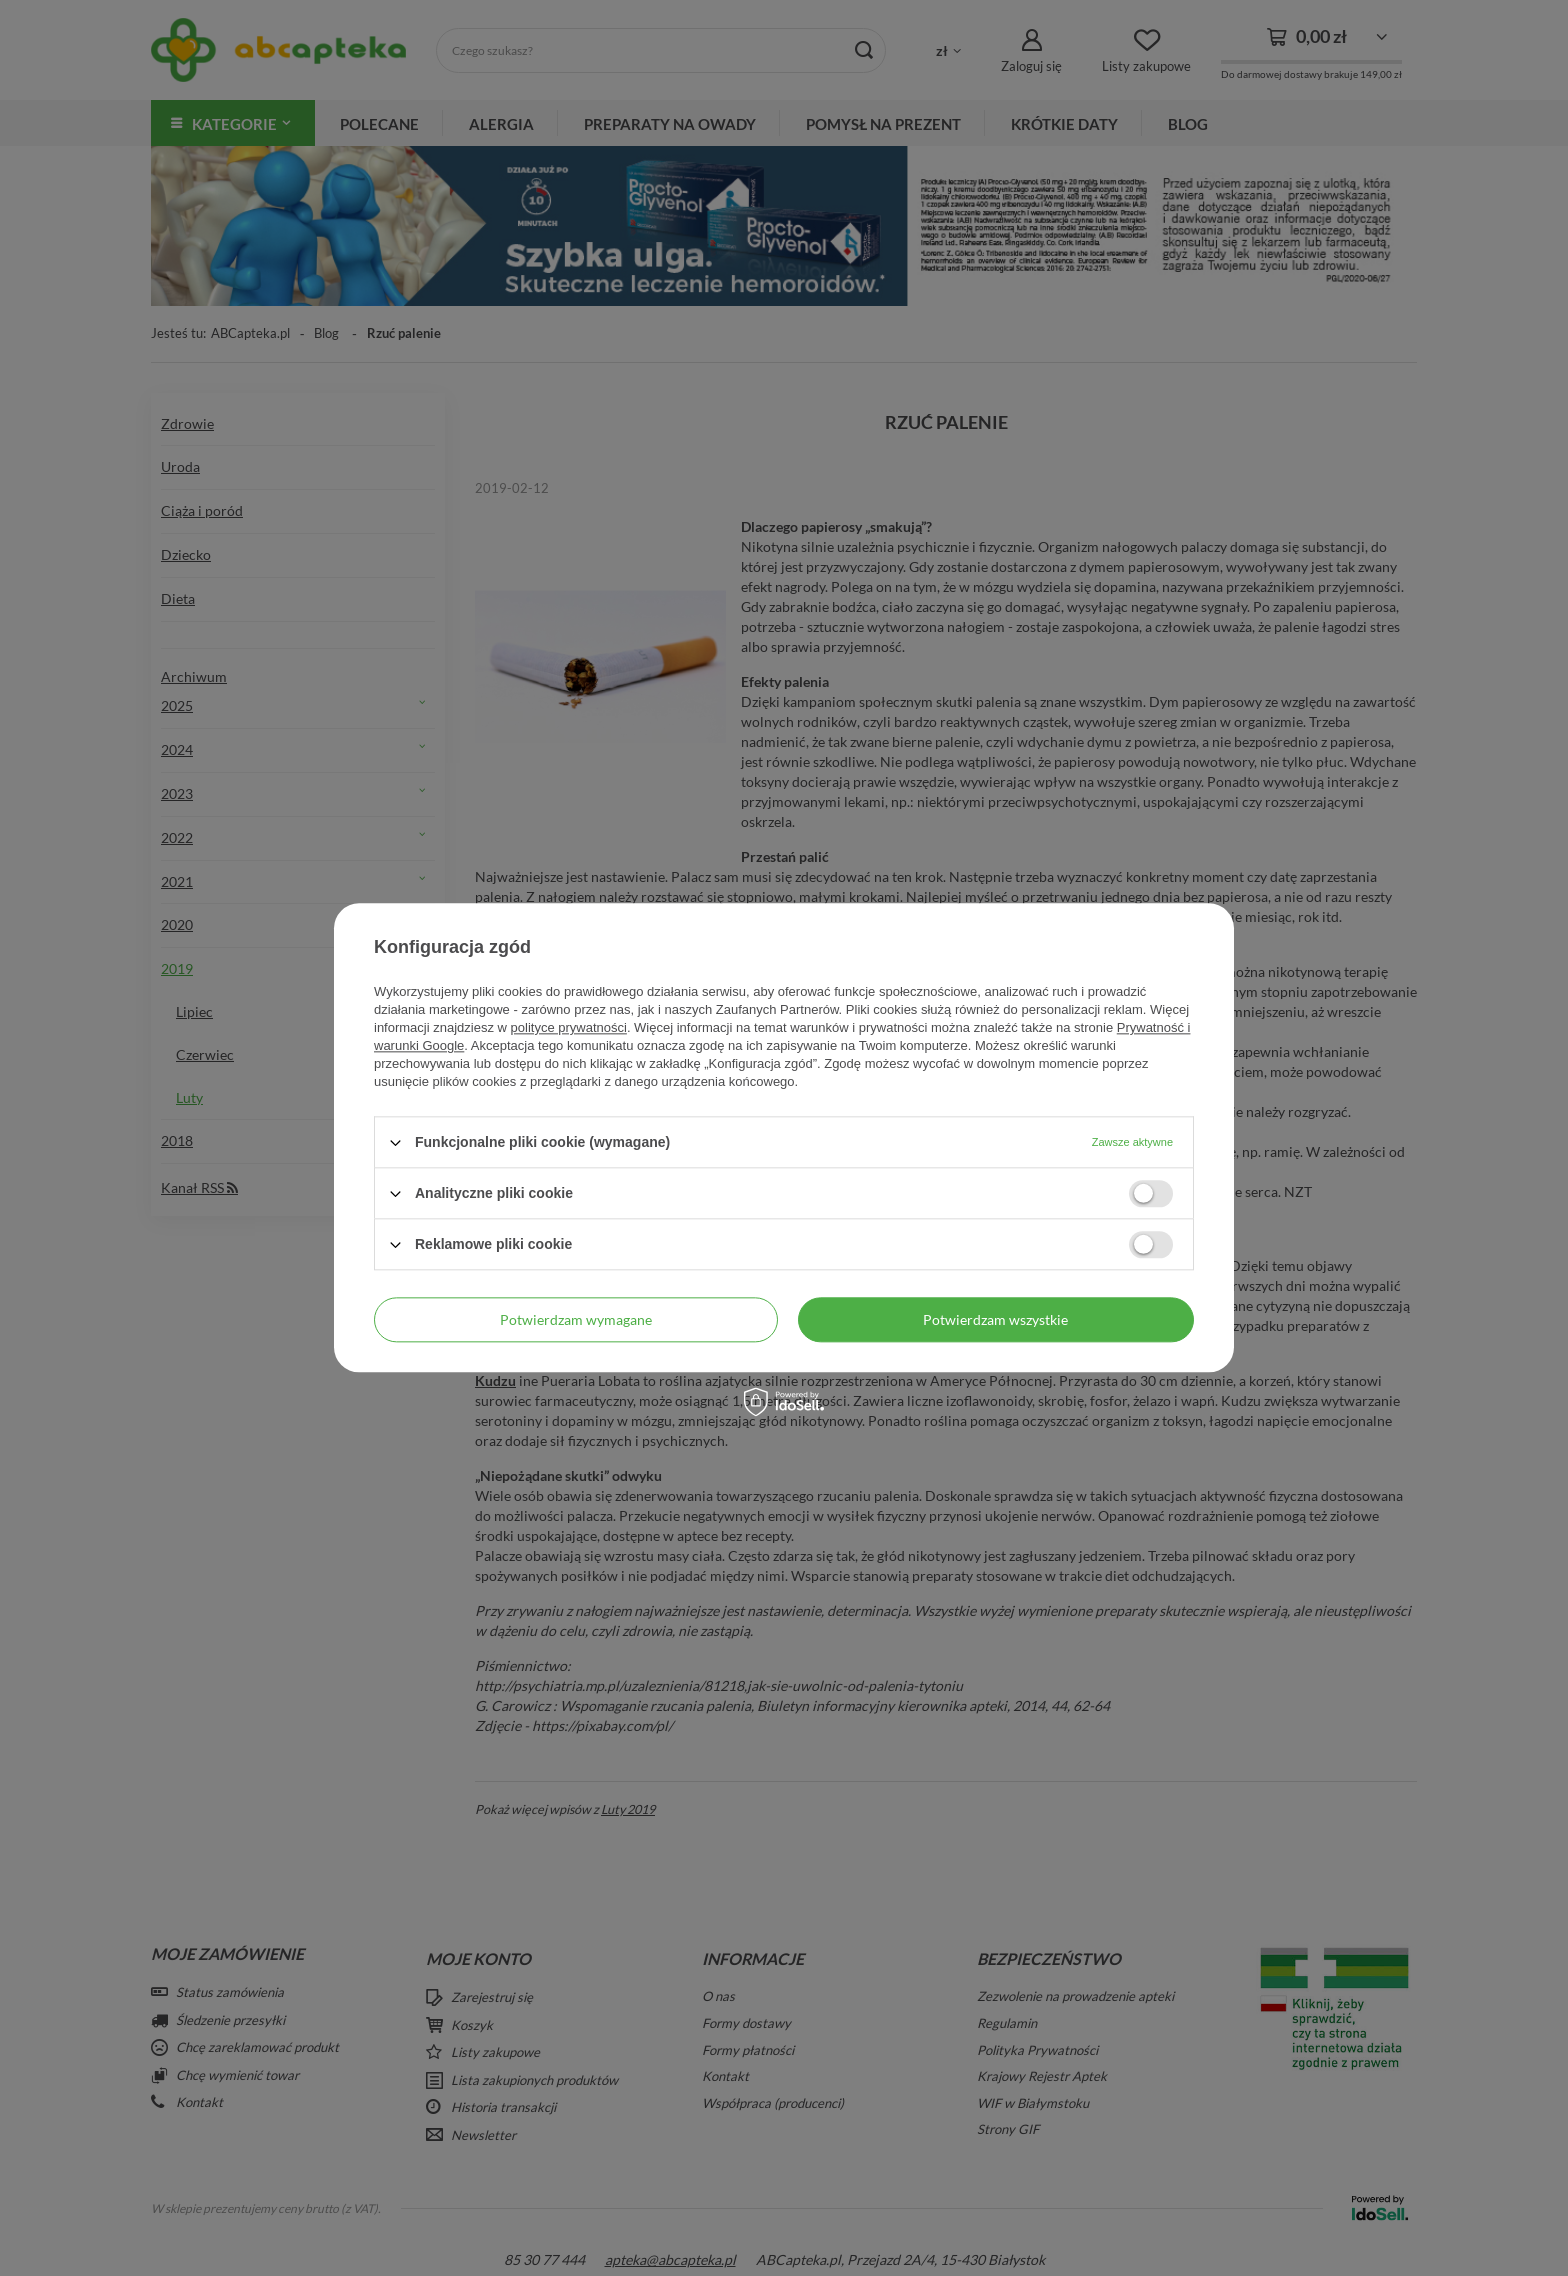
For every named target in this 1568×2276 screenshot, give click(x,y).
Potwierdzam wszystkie (995, 1319)
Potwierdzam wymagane (576, 1319)
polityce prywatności (569, 1027)
